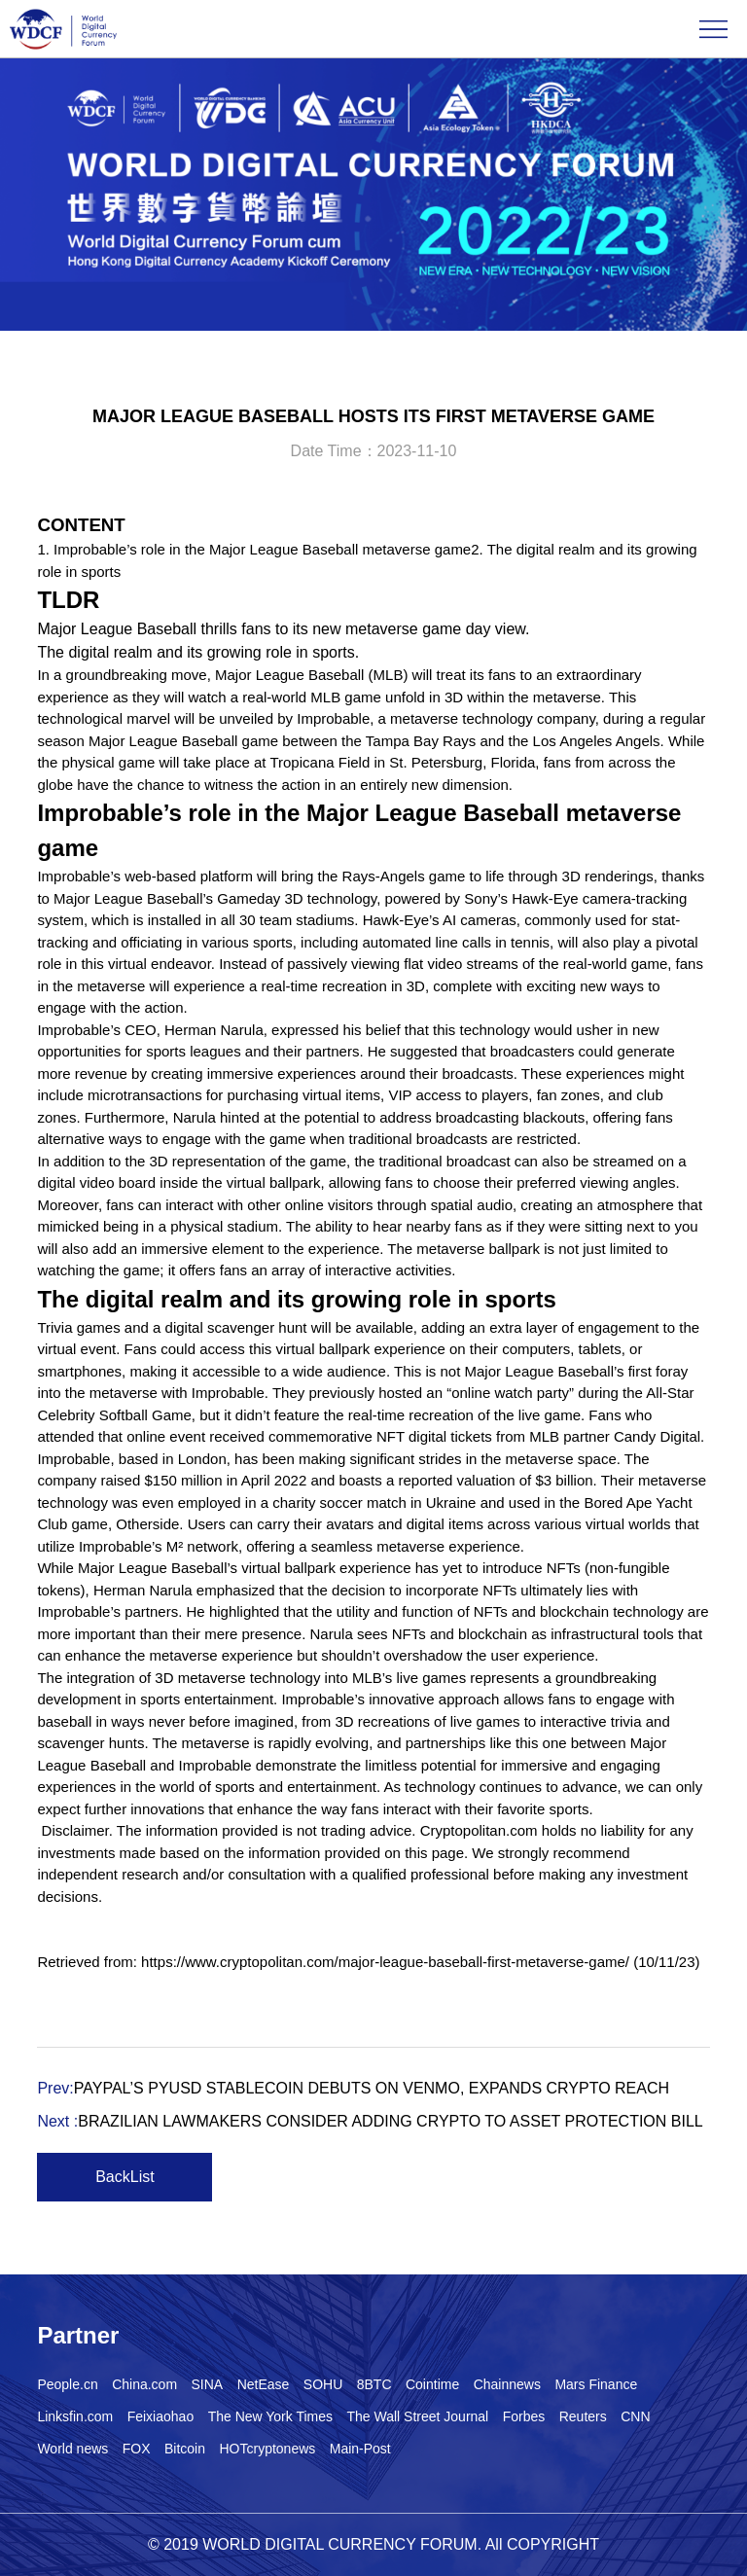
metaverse (567, 697)
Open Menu (713, 28)
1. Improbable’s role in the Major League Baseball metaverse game (254, 549)
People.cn (67, 2384)
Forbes (524, 2416)
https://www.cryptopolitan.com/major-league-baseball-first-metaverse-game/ (385, 1961)
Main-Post (360, 2448)
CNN (635, 2416)
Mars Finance (595, 2384)
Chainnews (507, 2384)
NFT (390, 1436)
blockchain (574, 1611)
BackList (124, 2176)
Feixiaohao (161, 2416)
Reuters (583, 2416)
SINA (208, 2384)
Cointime (432, 2384)
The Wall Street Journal (417, 2416)
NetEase (263, 2384)
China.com (144, 2384)
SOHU (322, 2384)
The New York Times (270, 2416)
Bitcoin (184, 2448)
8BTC (374, 2384)
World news (72, 2448)
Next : (369, 2121)
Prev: (353, 2088)
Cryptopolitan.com (479, 1830)
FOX (137, 2448)
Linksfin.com (75, 2416)
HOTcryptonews (267, 2448)
